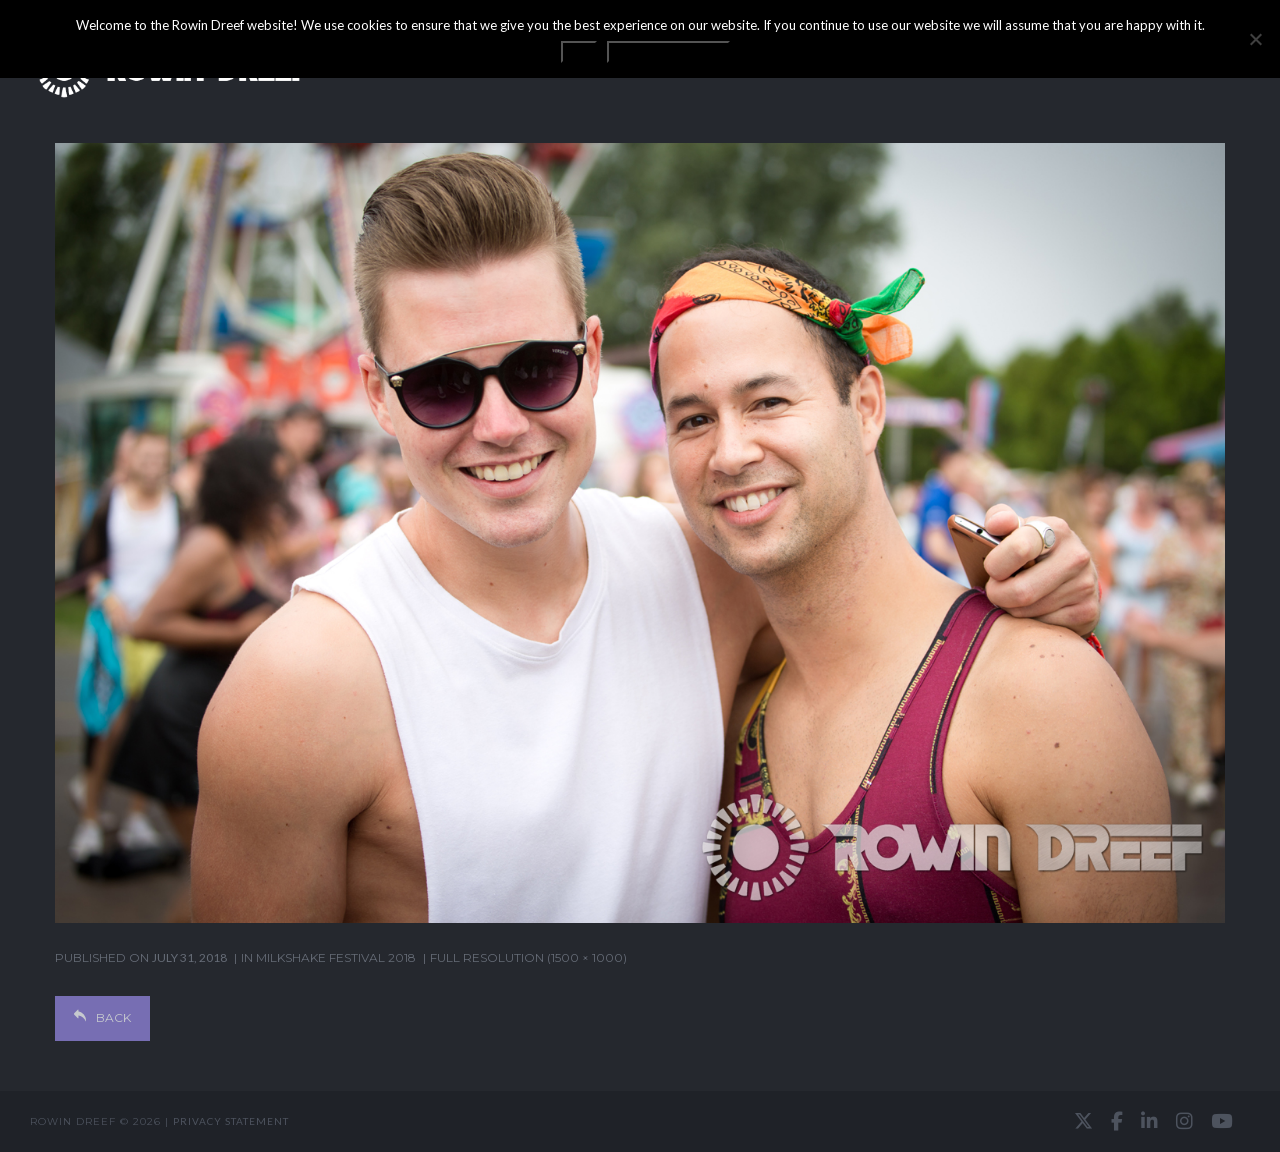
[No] (1255, 39)
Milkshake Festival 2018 (336, 957)
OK (579, 52)
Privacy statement (231, 1121)
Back (102, 1017)
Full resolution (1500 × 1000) (528, 957)
